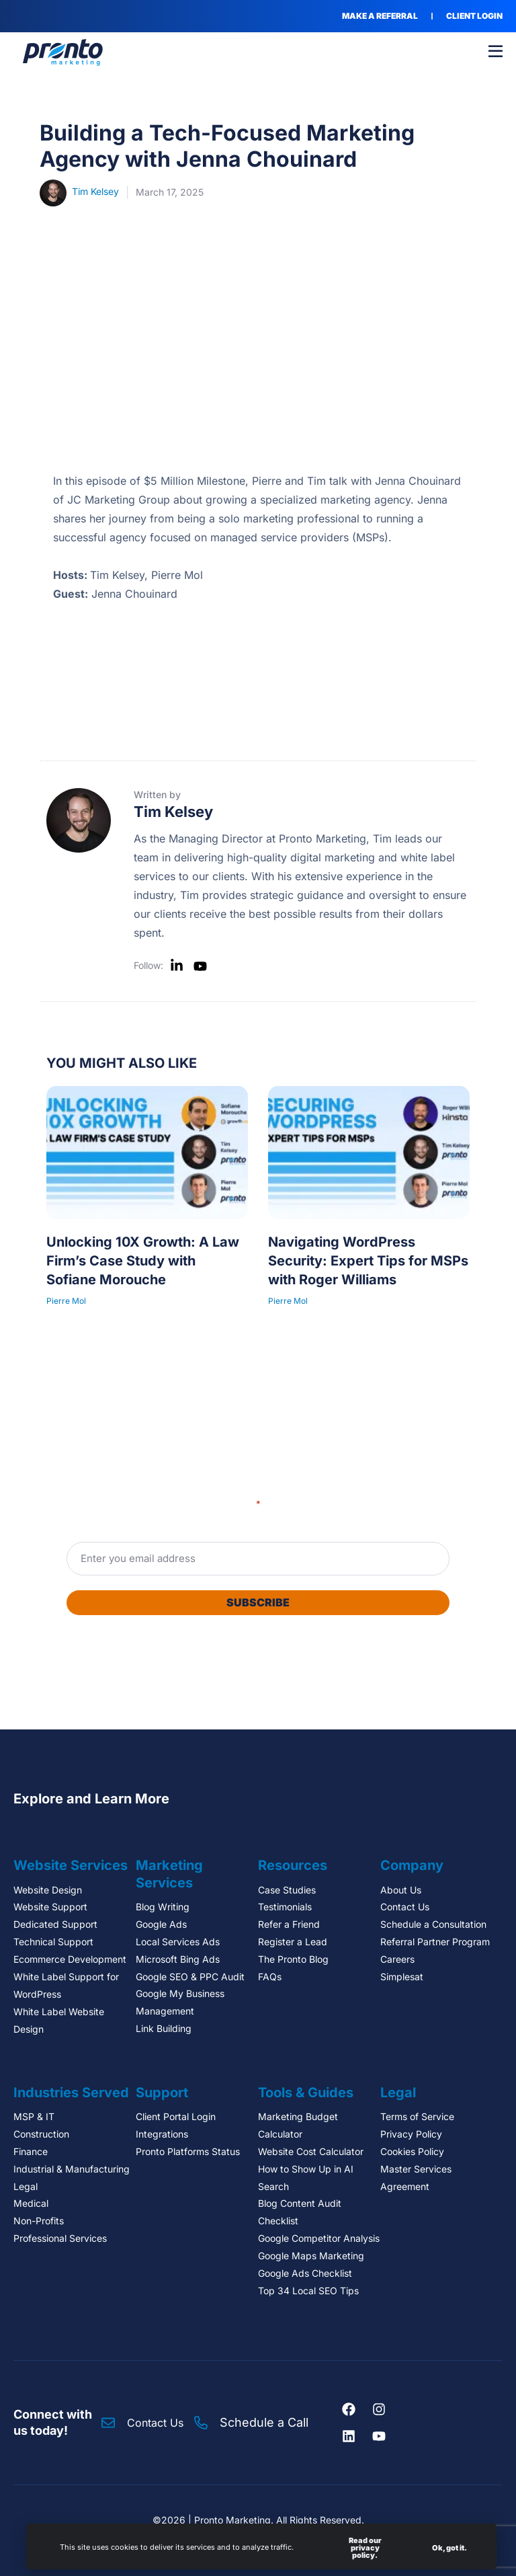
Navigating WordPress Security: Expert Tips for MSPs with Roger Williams (368, 1261)
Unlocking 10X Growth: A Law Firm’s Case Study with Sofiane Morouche (142, 1261)
